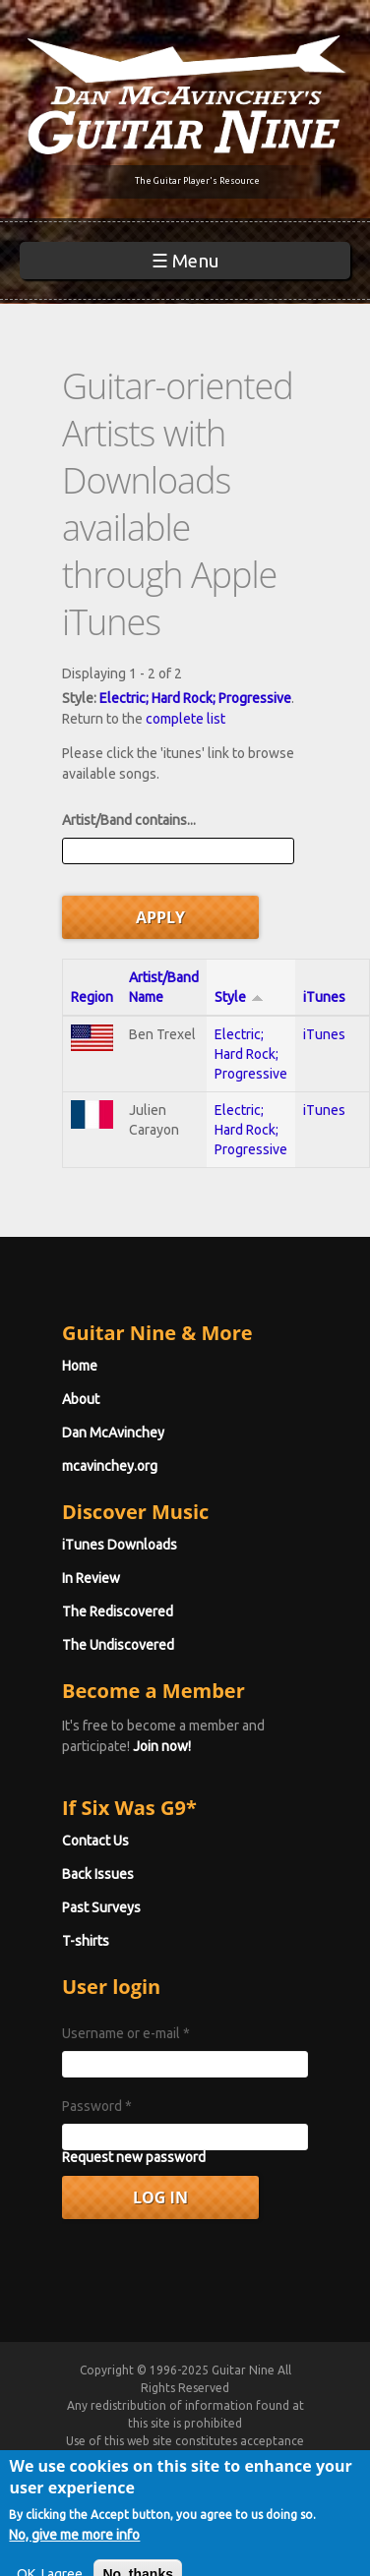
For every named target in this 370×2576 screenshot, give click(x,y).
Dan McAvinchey (113, 1432)
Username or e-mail (126, 2033)
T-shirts (85, 1941)
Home (79, 1366)
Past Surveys (101, 1907)
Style (239, 997)
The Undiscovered (118, 1645)
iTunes (324, 997)
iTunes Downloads (119, 1544)
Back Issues (98, 1874)
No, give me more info (74, 2559)
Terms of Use (208, 2458)
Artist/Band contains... (129, 820)
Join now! (162, 1746)
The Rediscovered (117, 1611)
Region (92, 997)
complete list (185, 719)
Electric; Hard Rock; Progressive (195, 698)
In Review (91, 1578)
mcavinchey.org (109, 1466)
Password (97, 2106)
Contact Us (95, 1840)
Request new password (134, 2157)
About (80, 1399)
